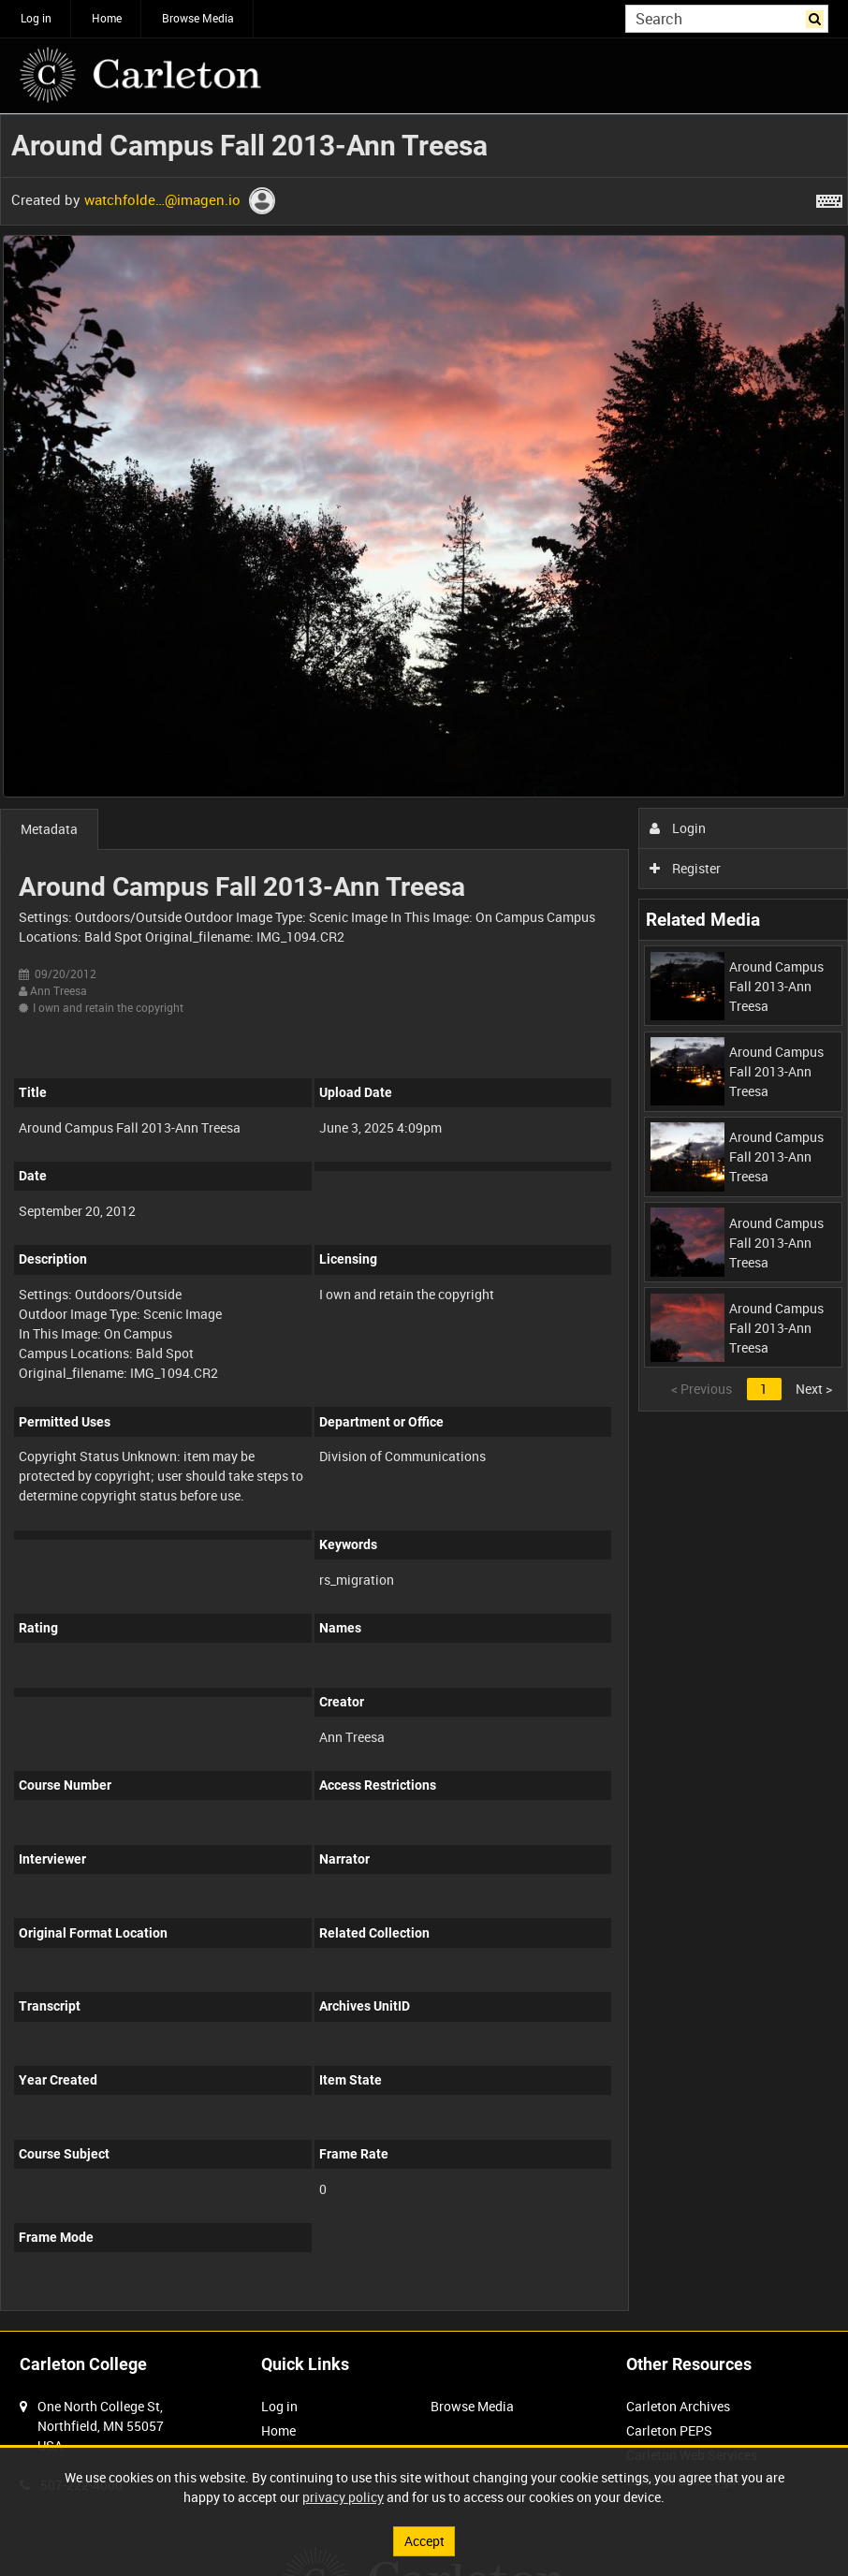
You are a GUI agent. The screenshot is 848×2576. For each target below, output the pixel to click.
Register (686, 868)
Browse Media (198, 17)
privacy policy (343, 2497)
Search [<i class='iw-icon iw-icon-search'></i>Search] (817, 16)
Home (107, 17)
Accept (424, 2541)
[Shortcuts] (829, 197)
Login (678, 828)
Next (814, 1389)
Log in (36, 17)
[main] (424, 1222)
